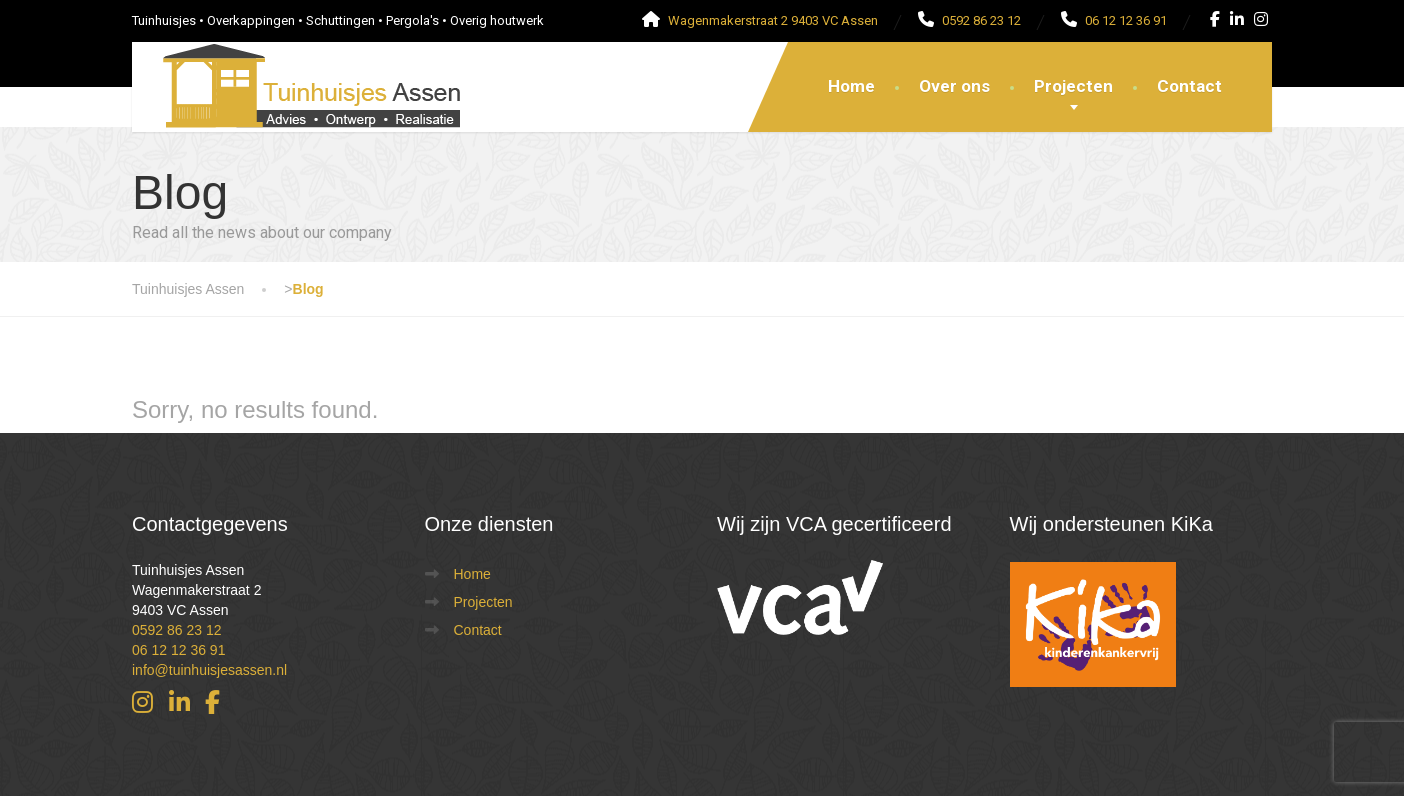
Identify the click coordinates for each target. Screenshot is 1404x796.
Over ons (954, 86)
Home (851, 86)
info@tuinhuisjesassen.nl (209, 670)
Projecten (1073, 86)
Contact (1189, 86)
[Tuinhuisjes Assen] (297, 67)
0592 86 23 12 (177, 630)
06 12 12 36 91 (178, 650)
